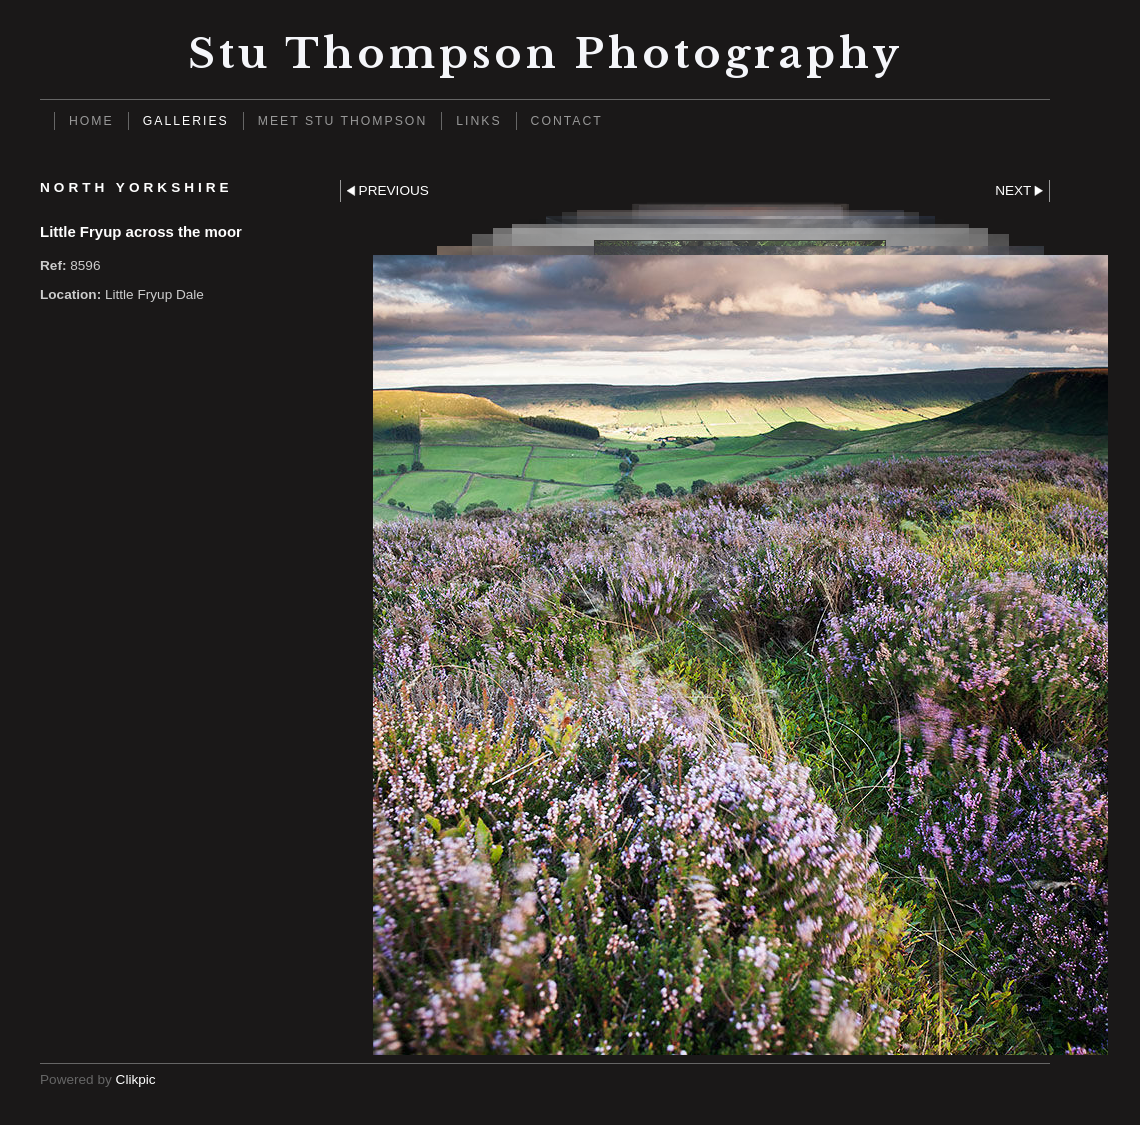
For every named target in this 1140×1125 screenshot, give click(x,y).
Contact (567, 121)
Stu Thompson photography (545, 53)
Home (91, 121)
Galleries (186, 121)
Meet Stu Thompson (343, 121)
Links (478, 121)
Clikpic (136, 1079)
